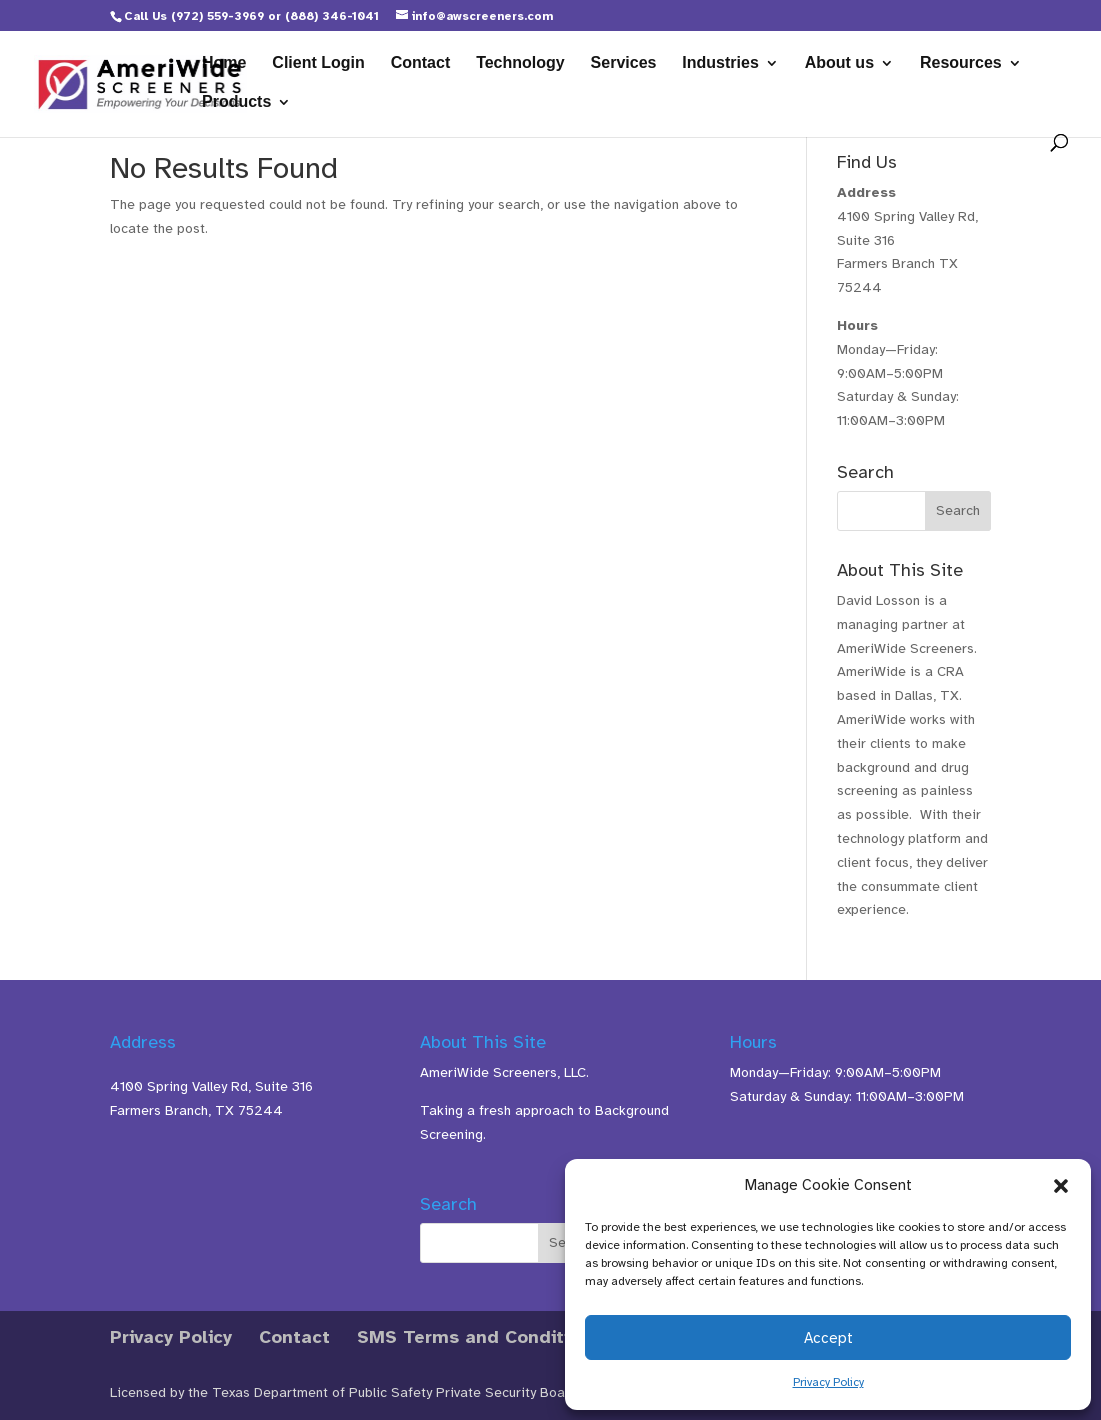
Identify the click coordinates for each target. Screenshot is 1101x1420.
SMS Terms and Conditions (479, 1337)
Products (236, 102)
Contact (421, 63)
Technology (520, 63)
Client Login (318, 63)
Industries (720, 63)
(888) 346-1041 (332, 16)
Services (624, 63)
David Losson (878, 600)
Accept (828, 1338)
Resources (961, 63)
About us (839, 63)
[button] (1061, 1186)
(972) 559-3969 (217, 16)
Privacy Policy (828, 1382)
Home (224, 63)
